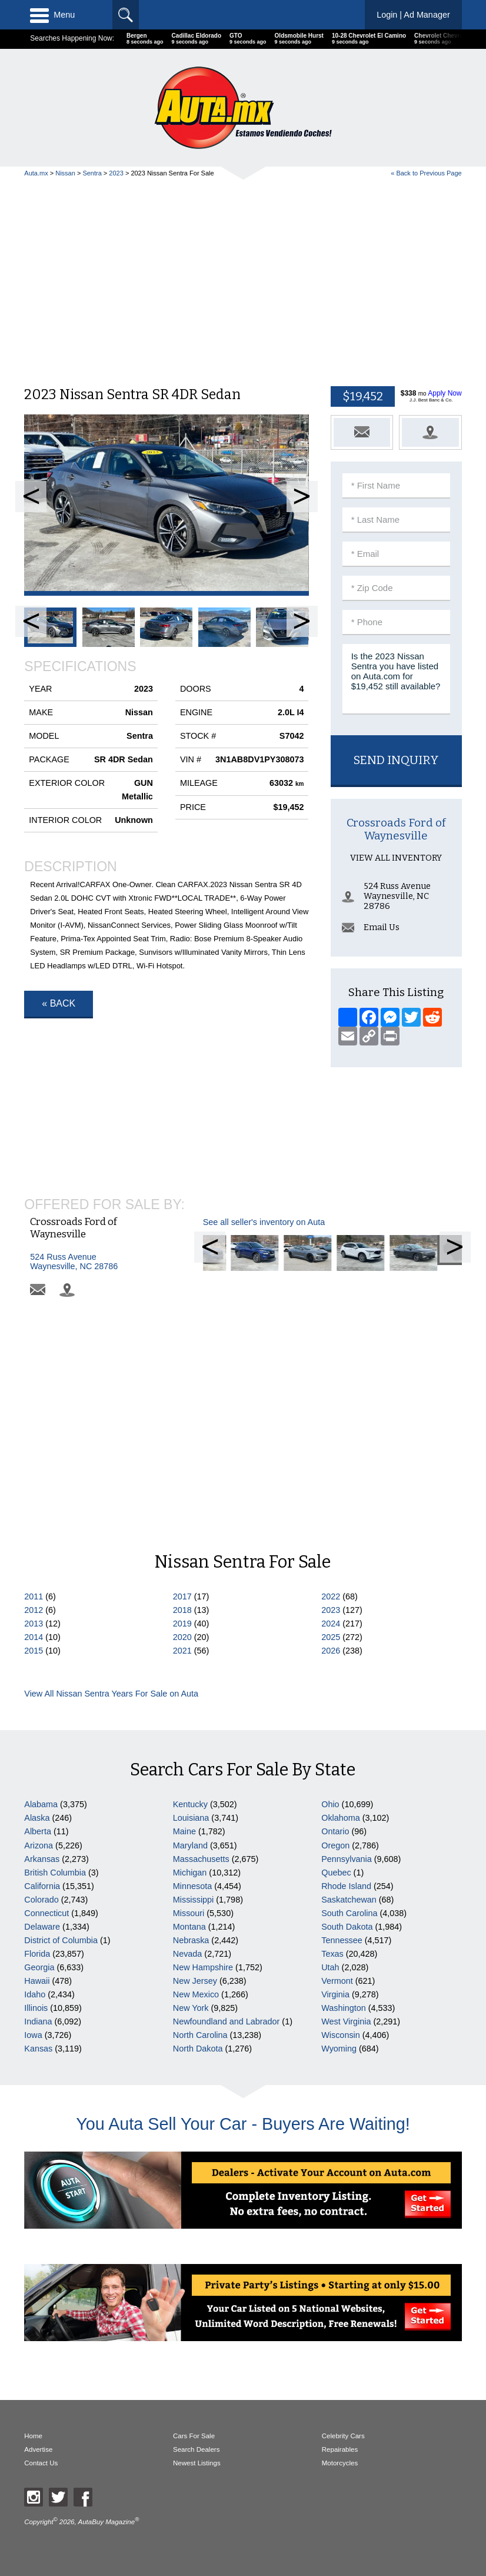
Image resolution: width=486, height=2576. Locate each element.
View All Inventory (396, 996)
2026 (330, 1650)
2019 (182, 1623)
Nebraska (191, 1940)
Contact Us (41, 2463)
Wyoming (339, 2048)
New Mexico (196, 1994)
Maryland (190, 1845)
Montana (189, 1926)
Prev (30, 496)
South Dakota (346, 1926)
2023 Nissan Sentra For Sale (172, 173)
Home (33, 2435)
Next (302, 496)
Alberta (37, 1831)
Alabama (41, 1804)
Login (413, 14)
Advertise (38, 2449)
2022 (330, 1596)
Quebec (336, 1872)
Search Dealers (196, 2449)
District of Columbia (61, 1940)
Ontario (335, 1831)
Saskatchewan (349, 1899)
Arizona (38, 1845)
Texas (332, 1953)
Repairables (340, 2449)
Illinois (36, 2008)
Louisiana (191, 1818)
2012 (33, 1610)
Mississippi (193, 1899)
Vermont (337, 1981)
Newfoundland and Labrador (226, 2021)
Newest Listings (197, 2463)
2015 (33, 1650)
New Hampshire (203, 1967)
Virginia (335, 1994)
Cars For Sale (194, 2435)
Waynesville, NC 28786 (84, 1354)
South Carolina (349, 1913)
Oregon (335, 1845)
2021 (182, 1650)
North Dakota (198, 2048)
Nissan (65, 173)
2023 (116, 173)
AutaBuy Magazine (106, 2521)
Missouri (189, 1913)
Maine (184, 1831)
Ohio (330, 1804)
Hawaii (36, 1981)
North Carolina (200, 2035)
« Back (58, 1003)
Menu (52, 14)
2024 (330, 1623)
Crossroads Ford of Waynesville (396, 968)
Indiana (38, 2021)
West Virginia (346, 2021)
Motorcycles (340, 2463)
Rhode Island (346, 1886)
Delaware (42, 1926)
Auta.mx (36, 173)
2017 (182, 1596)
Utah (330, 1967)
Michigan (190, 1872)
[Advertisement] (242, 277)
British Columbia (55, 1872)
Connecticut (46, 1913)
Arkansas (41, 1859)
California (42, 1886)
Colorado (41, 1899)
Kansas (38, 2048)
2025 (330, 1637)
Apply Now (444, 393)
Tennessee (341, 1940)
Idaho (34, 1994)
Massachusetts (201, 1859)
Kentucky (190, 1804)
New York (191, 2008)
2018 (182, 1610)
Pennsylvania (346, 1859)
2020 (182, 1637)
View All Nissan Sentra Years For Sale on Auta (111, 1693)
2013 (33, 1623)
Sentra (91, 173)
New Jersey (195, 1981)
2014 (33, 1637)
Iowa (33, 2035)
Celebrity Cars (343, 2435)
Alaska (36, 1818)
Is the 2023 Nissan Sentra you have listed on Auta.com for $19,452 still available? (396, 679)
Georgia (39, 1967)
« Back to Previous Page (426, 173)
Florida (37, 1953)
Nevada (187, 1953)
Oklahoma (340, 1818)
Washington (343, 2008)
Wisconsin (340, 2035)
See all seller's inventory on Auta (264, 1314)
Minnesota (192, 1886)
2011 (33, 1596)
